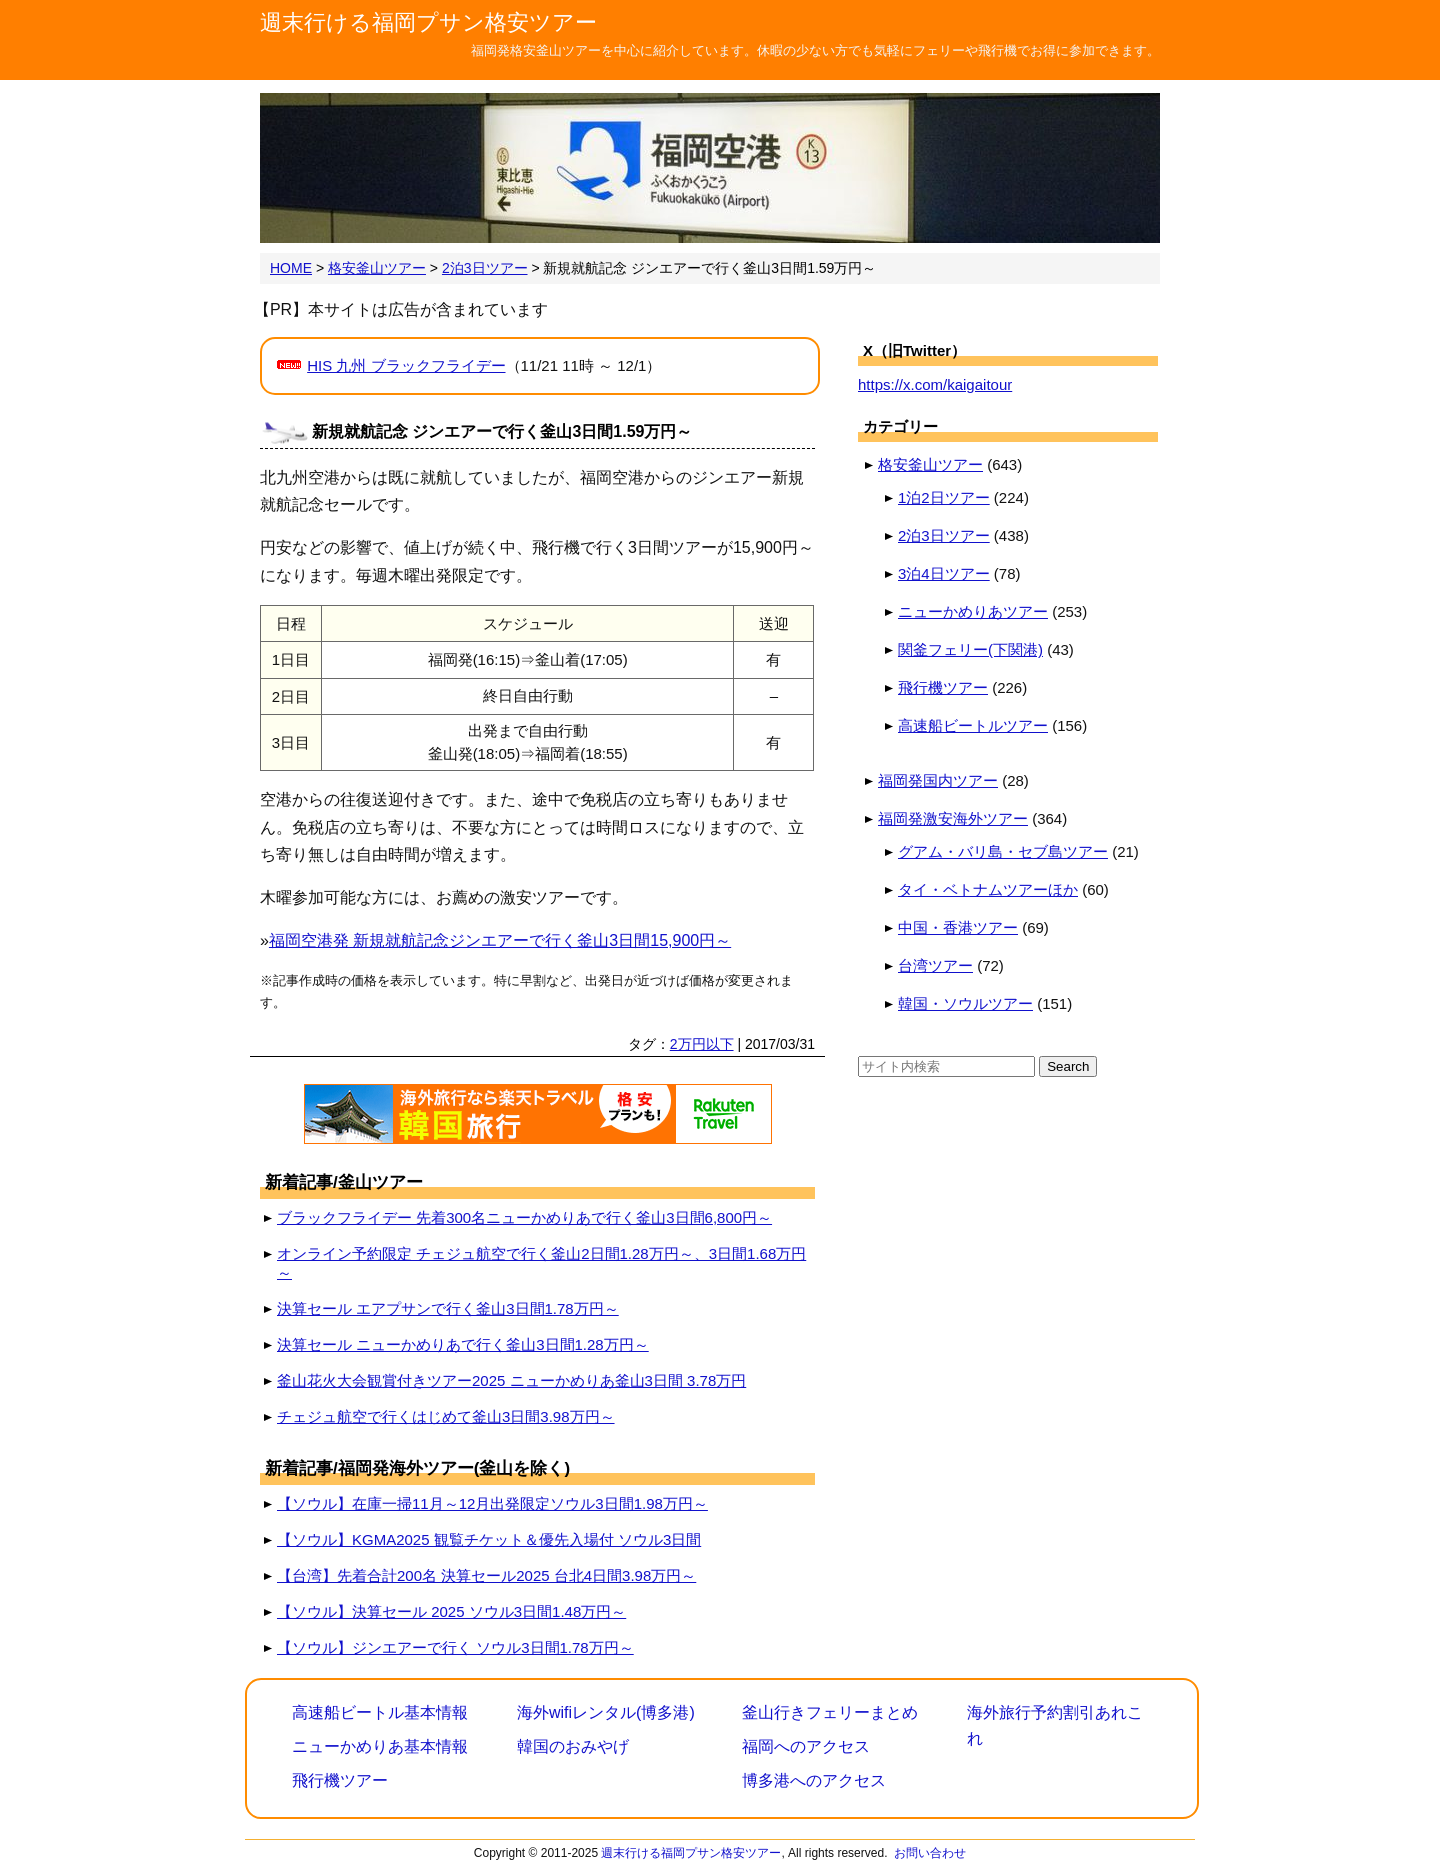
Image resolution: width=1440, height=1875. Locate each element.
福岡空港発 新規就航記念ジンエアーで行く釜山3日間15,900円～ (500, 940)
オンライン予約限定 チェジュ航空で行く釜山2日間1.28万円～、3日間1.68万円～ (541, 1263)
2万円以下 (702, 1044)
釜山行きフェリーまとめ (830, 1712)
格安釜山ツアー (930, 464)
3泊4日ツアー (944, 573)
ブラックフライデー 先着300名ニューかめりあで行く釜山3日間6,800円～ (524, 1217)
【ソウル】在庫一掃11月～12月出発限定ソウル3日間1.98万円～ (492, 1503)
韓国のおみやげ (573, 1746)
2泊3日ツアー (944, 535)
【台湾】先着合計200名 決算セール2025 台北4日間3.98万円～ (486, 1575)
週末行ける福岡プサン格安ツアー (428, 22)
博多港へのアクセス (814, 1780)
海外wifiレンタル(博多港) (606, 1712)
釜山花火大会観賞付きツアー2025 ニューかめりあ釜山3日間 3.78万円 (511, 1380)
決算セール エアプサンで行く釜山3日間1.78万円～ (448, 1308)
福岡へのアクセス (806, 1746)
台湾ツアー (935, 965)
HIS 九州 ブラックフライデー (406, 365)
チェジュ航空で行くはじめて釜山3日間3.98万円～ (446, 1416)
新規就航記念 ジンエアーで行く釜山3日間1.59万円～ (502, 431)
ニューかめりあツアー (973, 611)
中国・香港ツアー (958, 927)
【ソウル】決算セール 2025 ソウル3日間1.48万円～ (451, 1611)
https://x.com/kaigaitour (935, 384)
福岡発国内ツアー (938, 780)
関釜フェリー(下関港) (970, 649)
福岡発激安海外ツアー (953, 818)
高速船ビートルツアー (973, 725)
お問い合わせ (930, 1853)
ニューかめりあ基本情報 (380, 1746)
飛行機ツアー (943, 687)
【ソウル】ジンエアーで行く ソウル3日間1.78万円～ (455, 1647)
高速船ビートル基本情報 (380, 1712)
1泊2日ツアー (944, 497)
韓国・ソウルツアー (965, 1003)
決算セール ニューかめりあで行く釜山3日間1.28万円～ (463, 1344)
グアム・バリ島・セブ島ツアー (1003, 851)
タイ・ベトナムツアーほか (988, 889)
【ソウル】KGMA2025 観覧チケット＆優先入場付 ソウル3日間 (489, 1539)
